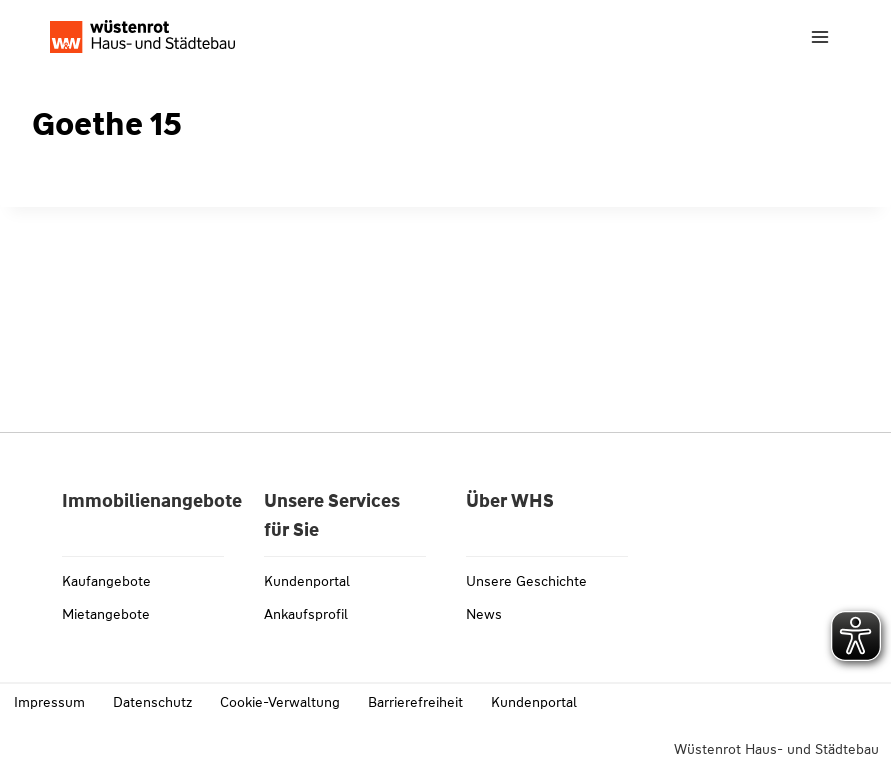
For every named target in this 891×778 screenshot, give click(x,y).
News (484, 614)
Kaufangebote (106, 581)
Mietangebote (106, 614)
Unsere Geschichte (526, 581)
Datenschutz (152, 702)
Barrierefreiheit (415, 702)
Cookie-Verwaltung (280, 702)
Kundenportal (307, 581)
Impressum (49, 702)
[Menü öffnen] (819, 36)
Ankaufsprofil (306, 614)
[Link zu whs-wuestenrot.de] (142, 36)
